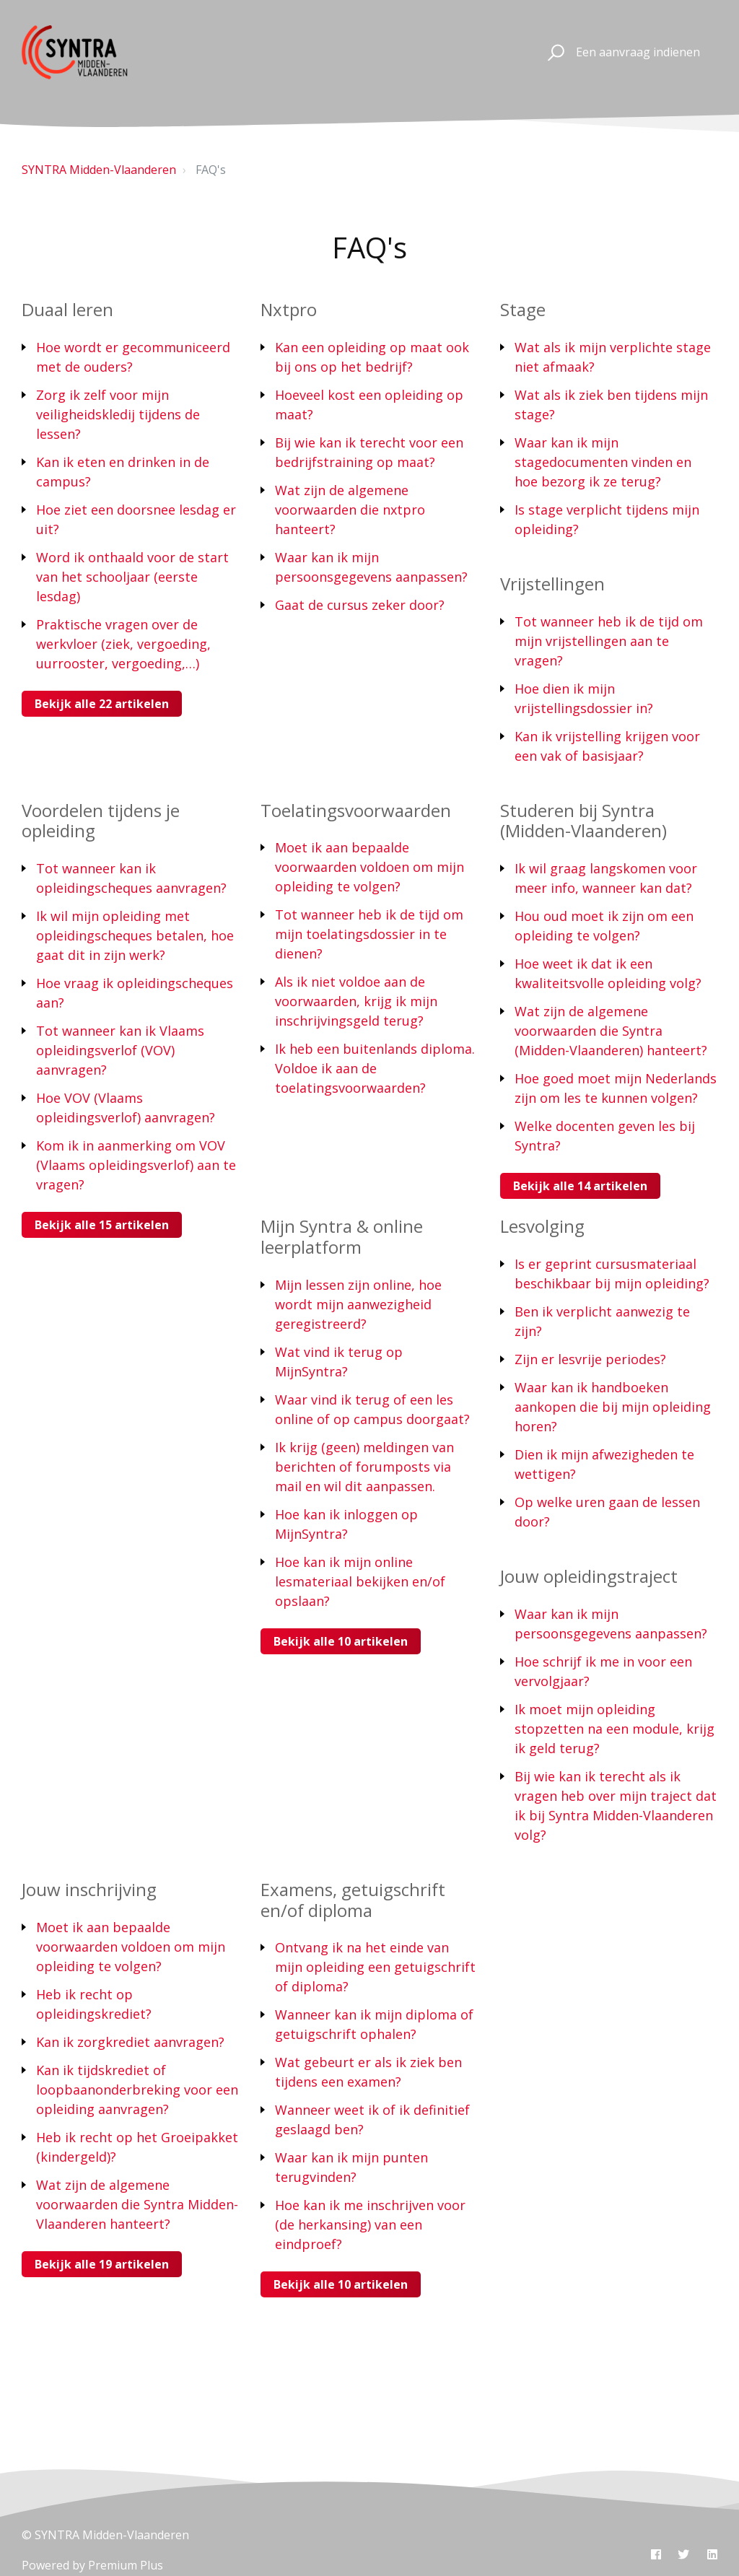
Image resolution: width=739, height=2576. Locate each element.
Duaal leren (67, 309)
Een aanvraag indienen (638, 52)
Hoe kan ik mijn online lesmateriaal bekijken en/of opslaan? (360, 1581)
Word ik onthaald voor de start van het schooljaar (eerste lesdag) (132, 577)
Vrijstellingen (552, 583)
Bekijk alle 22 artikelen (102, 704)
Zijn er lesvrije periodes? (590, 1359)
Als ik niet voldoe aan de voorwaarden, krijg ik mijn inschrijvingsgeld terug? (356, 1001)
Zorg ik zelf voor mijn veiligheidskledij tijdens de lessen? (118, 414)
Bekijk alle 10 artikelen (341, 1641)
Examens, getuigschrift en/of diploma (353, 1899)
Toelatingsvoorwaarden (356, 810)
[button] (553, 53)
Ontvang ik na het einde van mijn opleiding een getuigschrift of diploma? (375, 1967)
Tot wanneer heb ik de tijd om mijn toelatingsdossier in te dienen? (369, 934)
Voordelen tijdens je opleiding (101, 820)
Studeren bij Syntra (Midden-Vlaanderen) (583, 820)
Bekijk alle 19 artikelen (102, 2264)
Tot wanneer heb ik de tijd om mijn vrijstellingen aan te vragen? (609, 641)
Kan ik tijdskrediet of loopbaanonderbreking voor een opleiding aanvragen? (137, 2089)
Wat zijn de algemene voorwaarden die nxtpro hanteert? (350, 509)
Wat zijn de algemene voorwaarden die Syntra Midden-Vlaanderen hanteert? (137, 2204)
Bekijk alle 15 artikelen (102, 1225)
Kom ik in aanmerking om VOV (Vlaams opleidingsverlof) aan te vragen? (136, 1165)
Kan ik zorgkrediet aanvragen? (130, 2042)
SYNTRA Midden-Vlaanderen (99, 170)
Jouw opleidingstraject (589, 1576)
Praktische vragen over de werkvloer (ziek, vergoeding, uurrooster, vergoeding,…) (123, 644)
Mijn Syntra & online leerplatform (342, 1236)
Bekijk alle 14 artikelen (580, 1186)
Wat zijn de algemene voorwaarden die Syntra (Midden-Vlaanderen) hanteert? (611, 1031)
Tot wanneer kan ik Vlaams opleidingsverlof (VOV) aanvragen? (120, 1050)
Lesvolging (542, 1226)
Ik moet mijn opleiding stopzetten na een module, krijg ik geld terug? (614, 1728)
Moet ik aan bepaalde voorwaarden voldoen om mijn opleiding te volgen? (369, 867)
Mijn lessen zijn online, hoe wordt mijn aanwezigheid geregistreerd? (358, 1304)
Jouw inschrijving (89, 1889)
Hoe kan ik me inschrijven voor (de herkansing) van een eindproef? (370, 2224)
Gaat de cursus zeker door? (360, 605)
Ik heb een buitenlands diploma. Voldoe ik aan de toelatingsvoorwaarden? (375, 1068)
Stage (523, 309)
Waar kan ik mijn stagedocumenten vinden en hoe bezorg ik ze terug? (603, 462)
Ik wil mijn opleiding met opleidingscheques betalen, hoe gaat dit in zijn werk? (135, 935)
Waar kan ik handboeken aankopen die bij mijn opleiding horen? (613, 1407)
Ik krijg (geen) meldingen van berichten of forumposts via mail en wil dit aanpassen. (364, 1466)
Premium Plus (125, 2565)
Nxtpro (289, 309)
